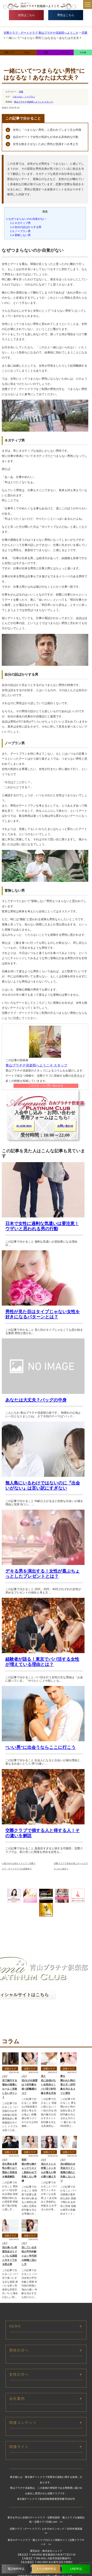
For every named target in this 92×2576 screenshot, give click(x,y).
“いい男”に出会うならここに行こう (40, 1748)
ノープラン (29, 96)
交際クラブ (9, 52)
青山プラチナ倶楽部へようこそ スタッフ (33, 102)
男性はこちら (65, 15)
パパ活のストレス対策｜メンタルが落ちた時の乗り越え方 (48, 2169)
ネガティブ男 (20, 222)
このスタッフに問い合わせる (45, 1086)
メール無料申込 (46, 2568)
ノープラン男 (20, 231)
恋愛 (46, 52)
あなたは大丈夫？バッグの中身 (36, 1401)
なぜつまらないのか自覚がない (26, 218)
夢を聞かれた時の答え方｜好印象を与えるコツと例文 (67, 2085)
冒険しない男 (20, 235)
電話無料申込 (16, 2568)
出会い (27, 52)
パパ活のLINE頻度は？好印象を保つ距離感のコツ (30, 2085)
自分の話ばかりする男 (25, 227)
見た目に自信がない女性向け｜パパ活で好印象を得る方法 (48, 2085)
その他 (83, 52)
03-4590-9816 (23, 1126)
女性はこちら (26, 15)
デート (64, 52)
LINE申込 (76, 2568)
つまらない (17, 96)
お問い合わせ (65, 1126)
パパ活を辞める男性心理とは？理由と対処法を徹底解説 (9, 2169)
